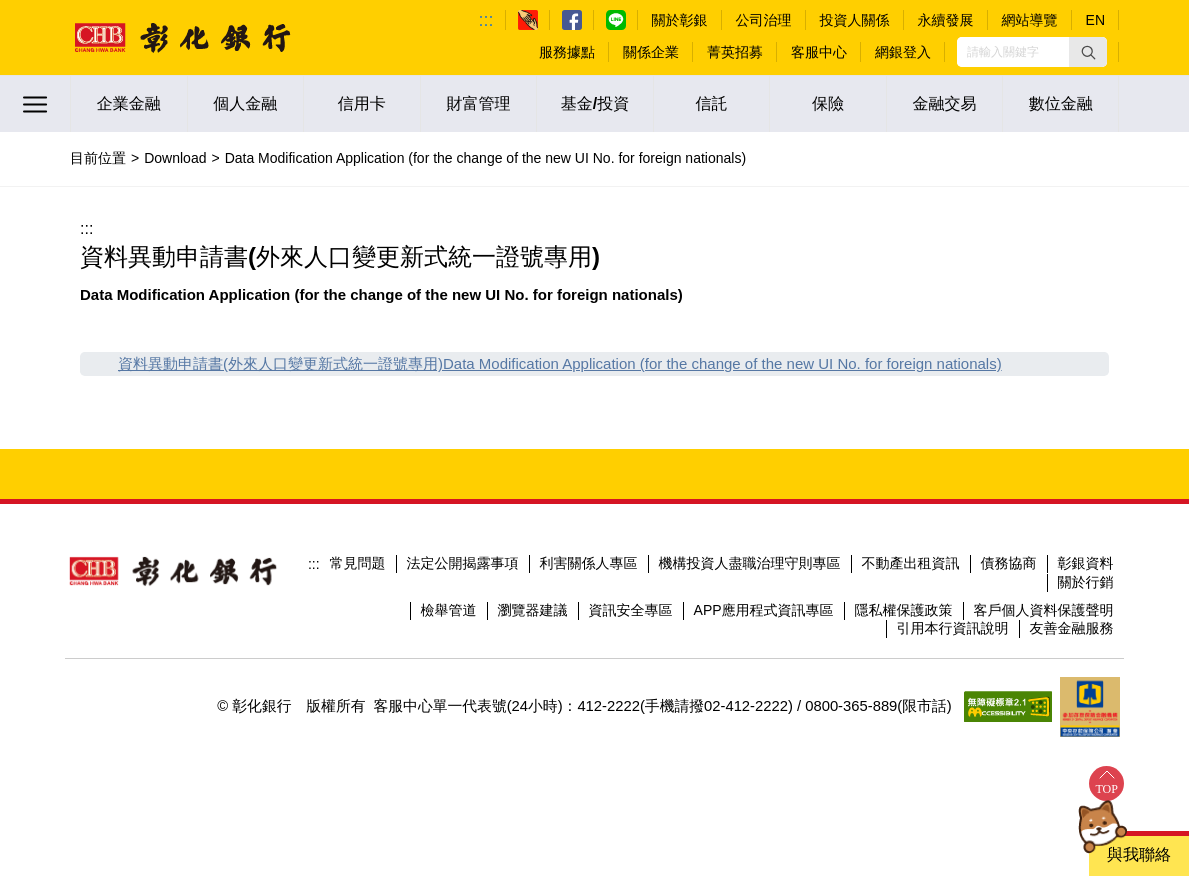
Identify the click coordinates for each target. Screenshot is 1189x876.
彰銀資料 (1086, 563)
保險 (828, 103)
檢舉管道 (449, 610)
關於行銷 (1086, 582)
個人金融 (245, 103)
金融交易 (945, 103)
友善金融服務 (1072, 628)
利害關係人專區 (589, 563)
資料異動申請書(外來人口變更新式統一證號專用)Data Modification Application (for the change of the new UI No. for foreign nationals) (560, 363)
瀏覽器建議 (533, 610)
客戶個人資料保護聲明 (1044, 610)
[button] (1088, 52)
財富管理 (478, 103)
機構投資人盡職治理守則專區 (750, 563)
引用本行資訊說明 (953, 628)
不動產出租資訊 (911, 563)
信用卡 (362, 103)
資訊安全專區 (631, 610)
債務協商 (1009, 563)
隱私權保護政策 (904, 610)
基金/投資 (595, 103)
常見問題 (358, 563)
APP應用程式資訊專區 (764, 610)
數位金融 (1061, 103)
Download (175, 158)
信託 (712, 103)
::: (486, 20)
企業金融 (129, 103)
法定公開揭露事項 (463, 563)
